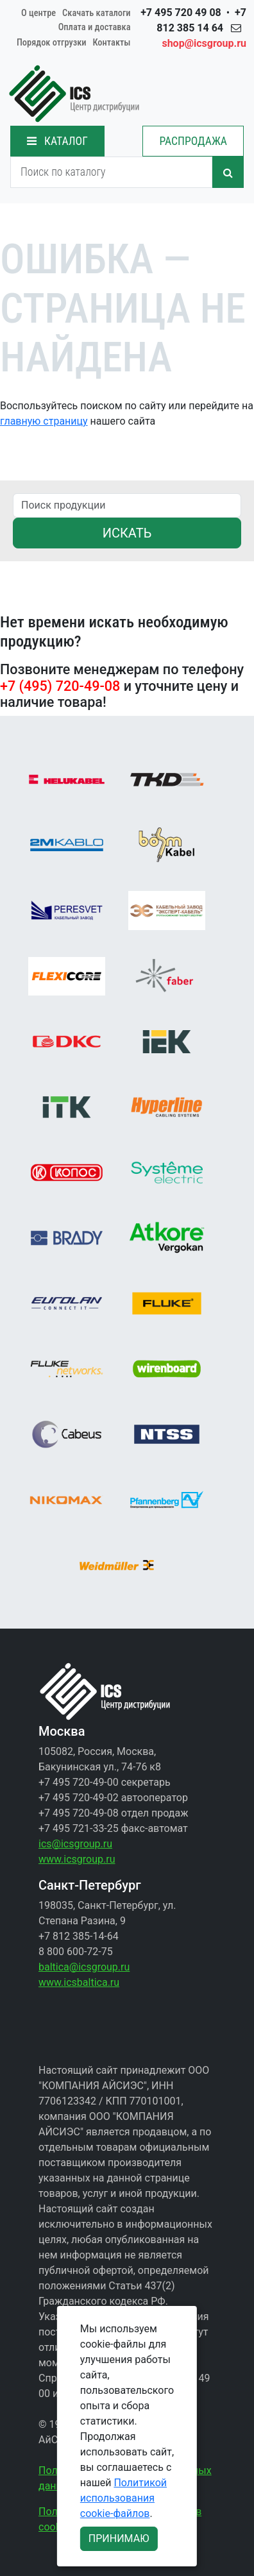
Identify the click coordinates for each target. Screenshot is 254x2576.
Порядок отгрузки (52, 42)
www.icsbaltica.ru (78, 1982)
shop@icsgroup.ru (204, 43)
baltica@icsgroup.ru (84, 1967)
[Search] (111, 172)
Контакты (111, 42)
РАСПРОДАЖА (193, 141)
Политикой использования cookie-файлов (123, 2498)
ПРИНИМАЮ (119, 2538)
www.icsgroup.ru (76, 1859)
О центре (38, 13)
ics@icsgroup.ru (75, 1844)
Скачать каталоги (96, 13)
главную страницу (44, 421)
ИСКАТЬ (127, 533)
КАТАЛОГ (57, 141)
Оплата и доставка (94, 27)
